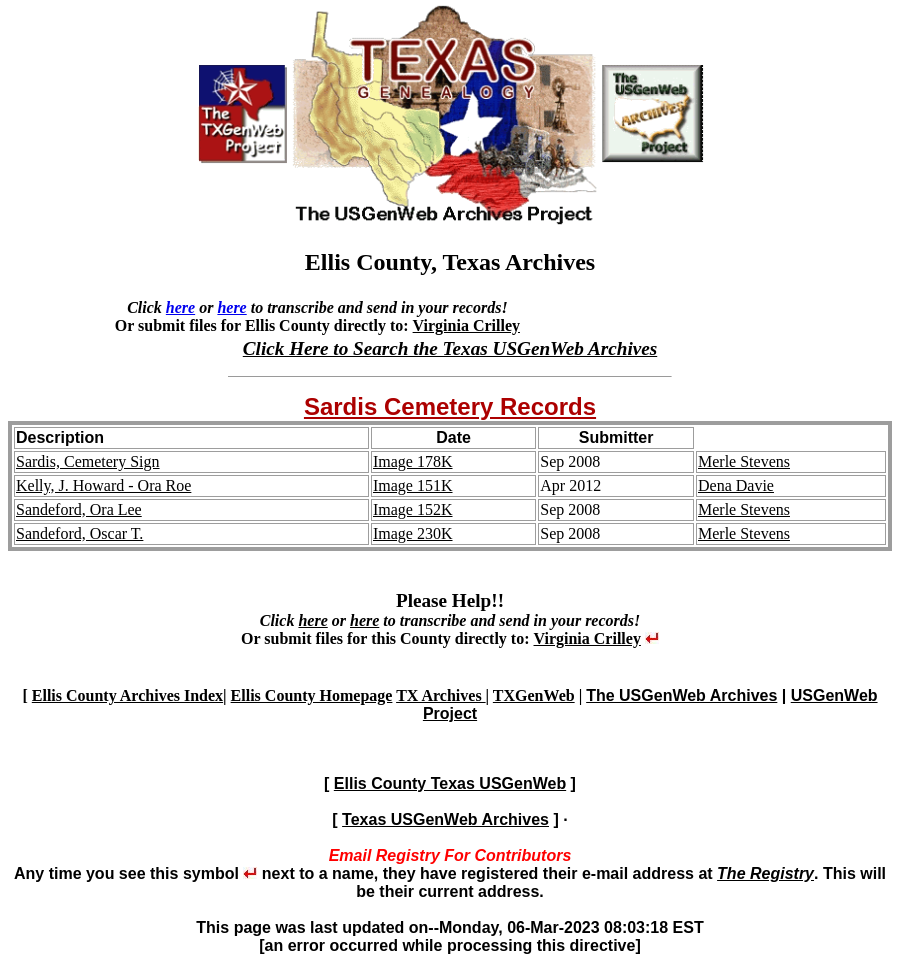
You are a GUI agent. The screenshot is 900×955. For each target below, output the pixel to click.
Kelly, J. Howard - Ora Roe (103, 485)
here (180, 307)
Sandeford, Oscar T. (79, 533)
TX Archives (440, 695)
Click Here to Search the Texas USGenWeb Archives (450, 348)
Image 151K (413, 485)
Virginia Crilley (466, 325)
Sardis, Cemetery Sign (88, 461)
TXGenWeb (534, 695)
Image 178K (413, 461)
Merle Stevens (744, 461)
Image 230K (413, 533)
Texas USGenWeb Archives (445, 819)
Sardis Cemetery (402, 406)
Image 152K (413, 509)
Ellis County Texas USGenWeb (450, 783)
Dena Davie (736, 485)
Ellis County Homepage (312, 695)
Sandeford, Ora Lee (79, 509)
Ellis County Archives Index (127, 695)
